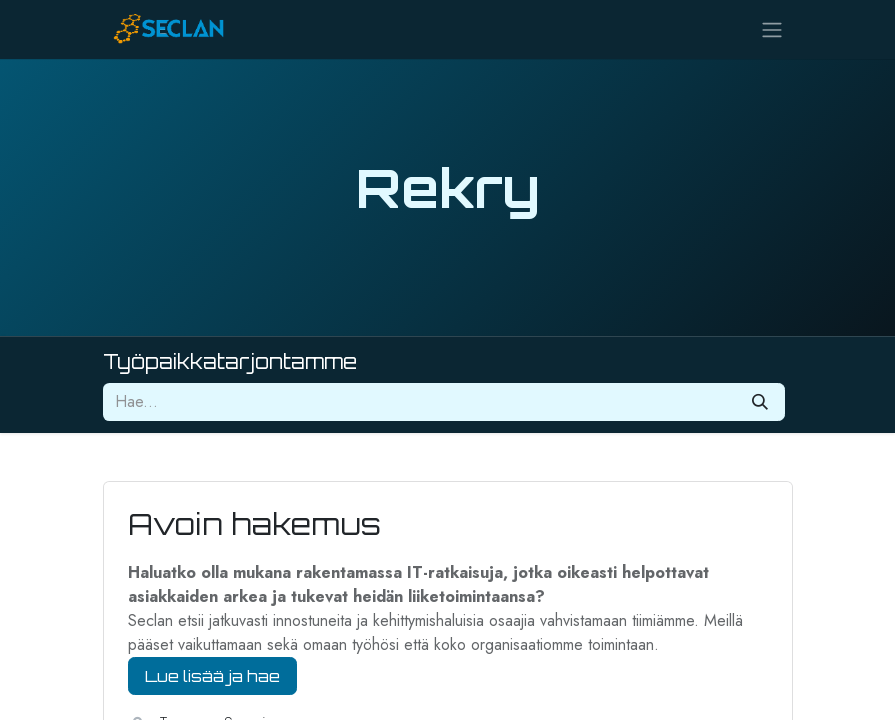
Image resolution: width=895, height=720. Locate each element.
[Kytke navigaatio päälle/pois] (772, 29)
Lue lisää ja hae (212, 676)
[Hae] (760, 402)
